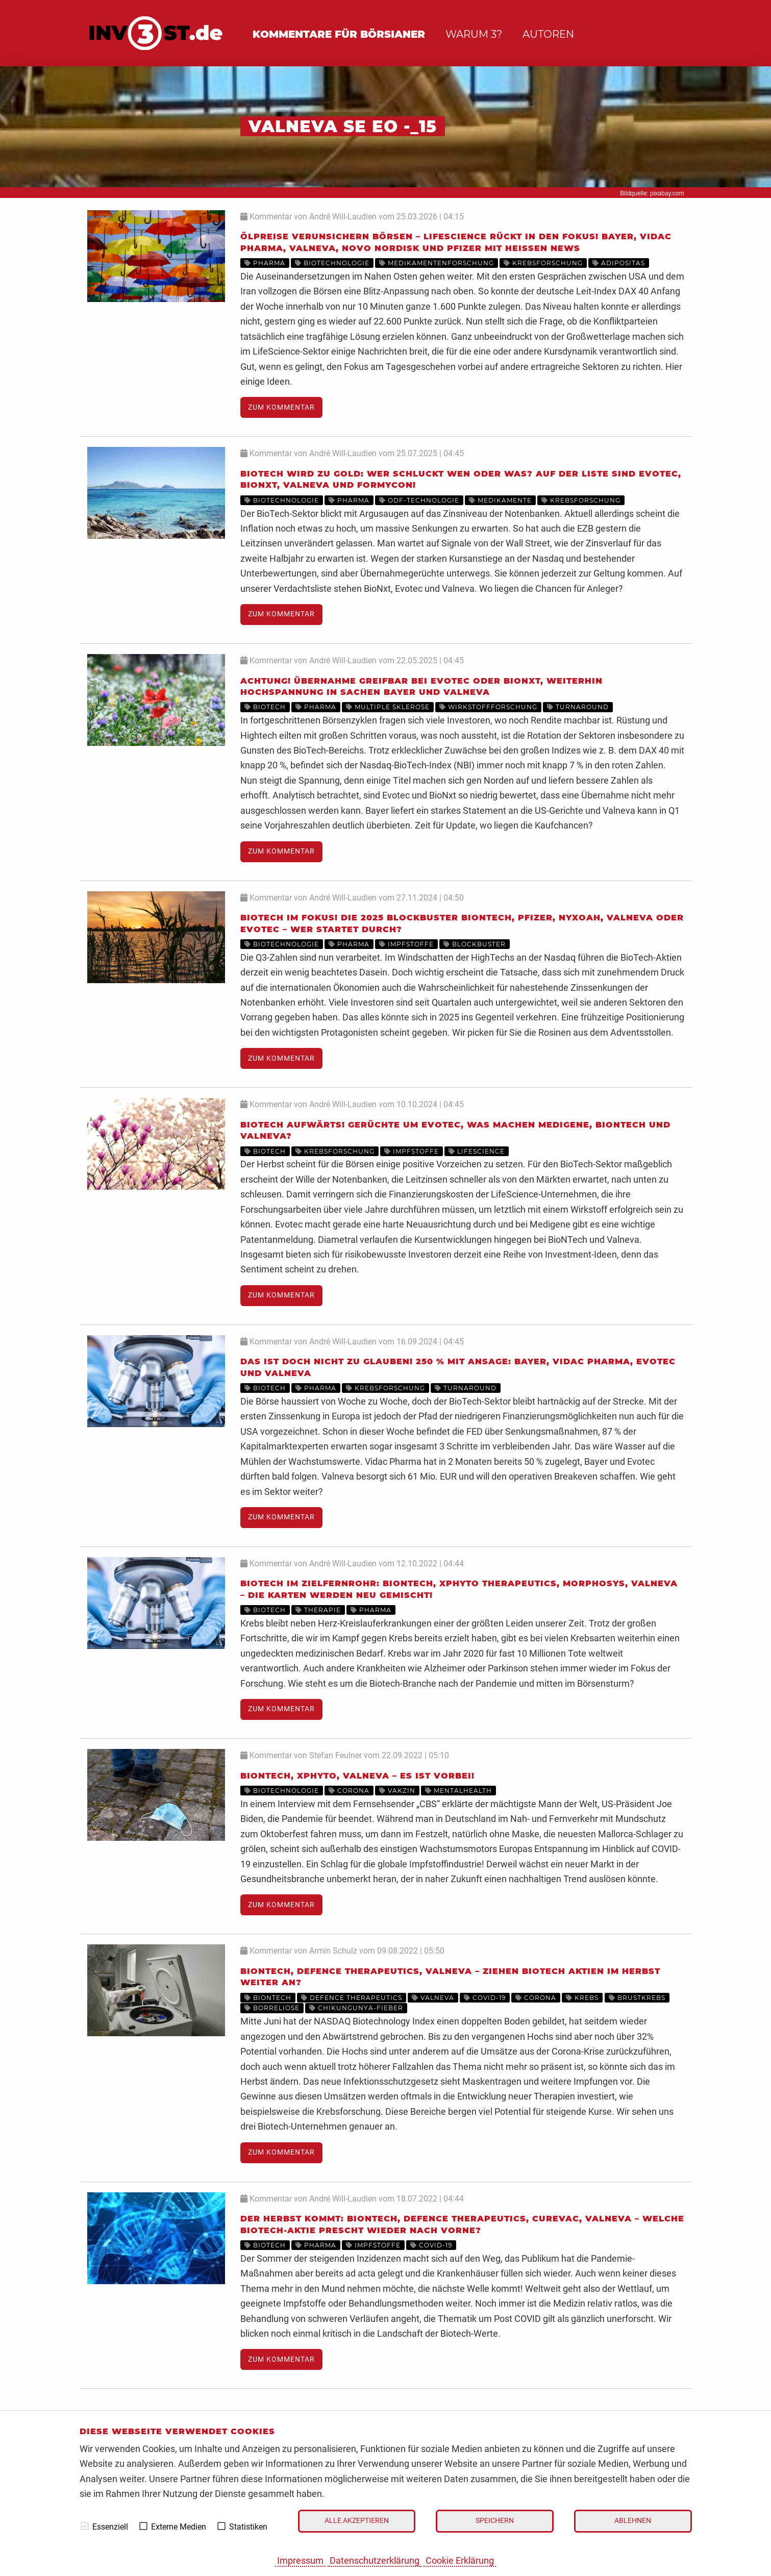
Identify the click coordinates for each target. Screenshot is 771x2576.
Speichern (495, 2520)
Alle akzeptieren (357, 2520)
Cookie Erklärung (460, 2560)
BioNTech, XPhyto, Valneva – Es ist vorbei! (357, 1776)
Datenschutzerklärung (374, 2560)
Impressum (300, 2560)
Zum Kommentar (281, 407)
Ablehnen (632, 2520)
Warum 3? (473, 34)
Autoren (548, 34)
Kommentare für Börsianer (339, 34)
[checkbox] (85, 2526)
